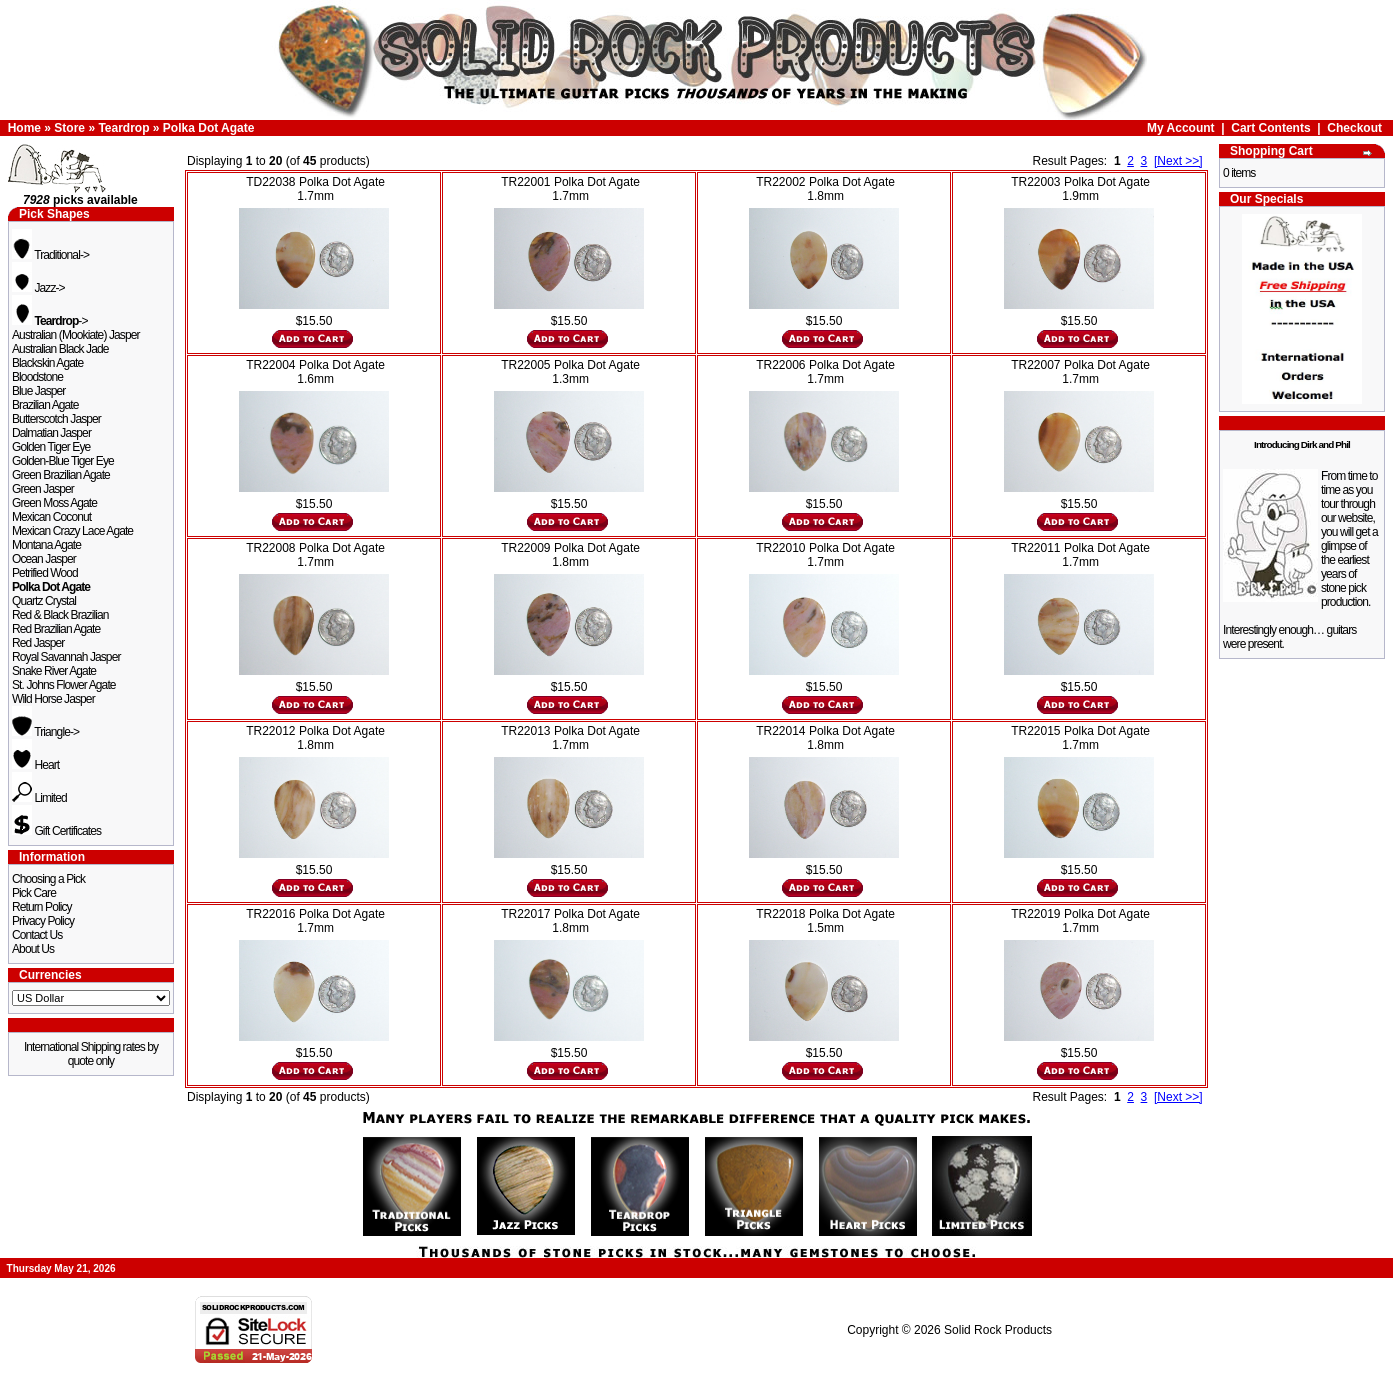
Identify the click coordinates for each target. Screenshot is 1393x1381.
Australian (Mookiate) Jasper (76, 335)
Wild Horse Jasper (53, 699)
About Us (33, 949)
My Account (1181, 128)
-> (50, 321)
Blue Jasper (38, 391)
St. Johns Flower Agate (64, 685)
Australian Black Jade (60, 349)
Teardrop (123, 128)
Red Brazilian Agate (56, 629)
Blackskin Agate (47, 363)
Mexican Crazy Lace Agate (72, 531)
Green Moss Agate (54, 503)
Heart (35, 765)
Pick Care (34, 893)
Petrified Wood (45, 573)
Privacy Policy (43, 921)
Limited (39, 798)
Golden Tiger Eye (51, 447)
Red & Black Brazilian (60, 615)
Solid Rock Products (998, 1330)
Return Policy (42, 907)
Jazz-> (38, 288)
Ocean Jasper (44, 559)
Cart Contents (1270, 128)
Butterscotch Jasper (56, 419)
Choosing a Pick (48, 879)
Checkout (1354, 128)
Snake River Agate (54, 671)
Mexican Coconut (51, 517)
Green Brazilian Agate (61, 475)
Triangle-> (45, 732)
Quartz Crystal (44, 601)
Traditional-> (50, 255)
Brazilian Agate (45, 405)
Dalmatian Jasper (51, 433)
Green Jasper (43, 489)
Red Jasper (38, 643)
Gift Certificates (56, 831)
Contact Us (37, 935)
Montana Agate (46, 545)
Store (69, 128)
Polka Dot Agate (209, 128)
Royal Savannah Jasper (66, 657)
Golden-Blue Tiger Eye (63, 461)
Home (24, 128)
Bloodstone (37, 377)
